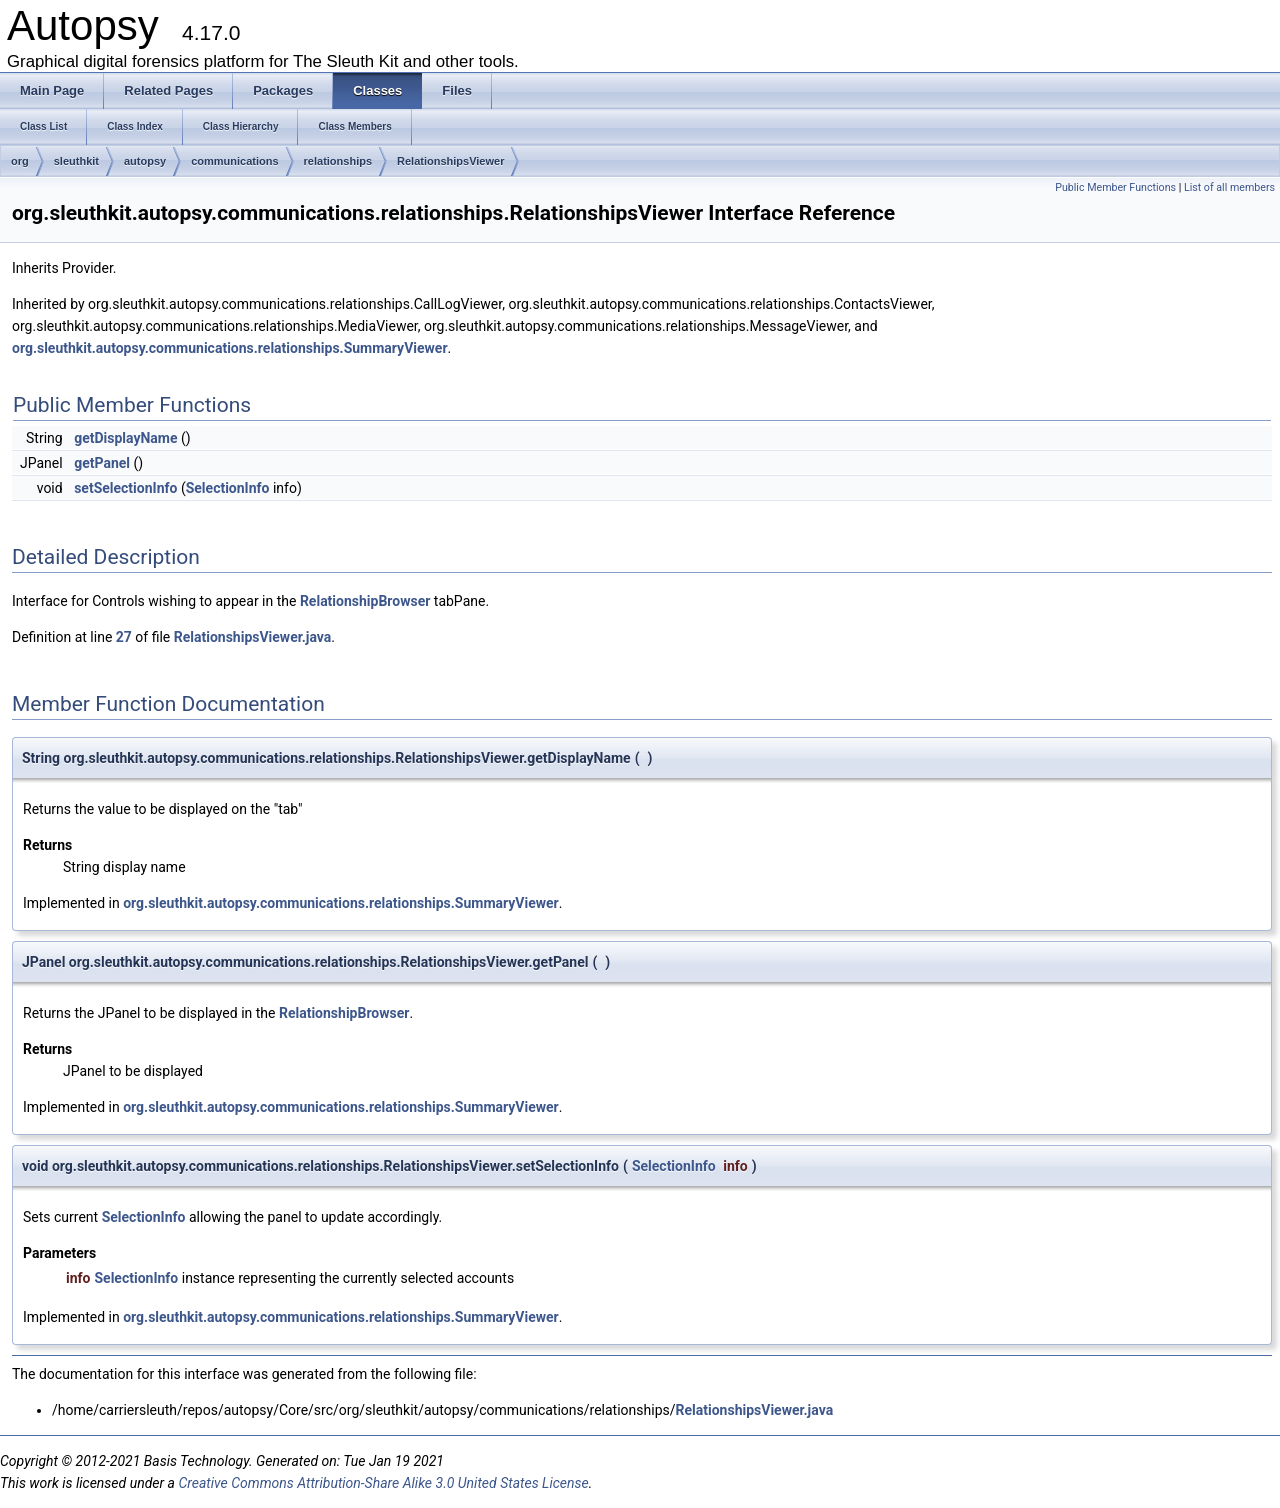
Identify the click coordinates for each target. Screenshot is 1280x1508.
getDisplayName (125, 438)
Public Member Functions (1115, 187)
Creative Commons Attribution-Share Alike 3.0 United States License (383, 1483)
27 (124, 637)
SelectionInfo (228, 488)
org (20, 161)
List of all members (1229, 187)
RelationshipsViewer (450, 161)
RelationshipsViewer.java (253, 637)
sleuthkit (76, 161)
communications (234, 161)
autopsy (145, 161)
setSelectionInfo (125, 488)
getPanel (102, 463)
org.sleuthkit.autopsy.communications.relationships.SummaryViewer (230, 348)
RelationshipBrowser (365, 601)
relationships (338, 161)
